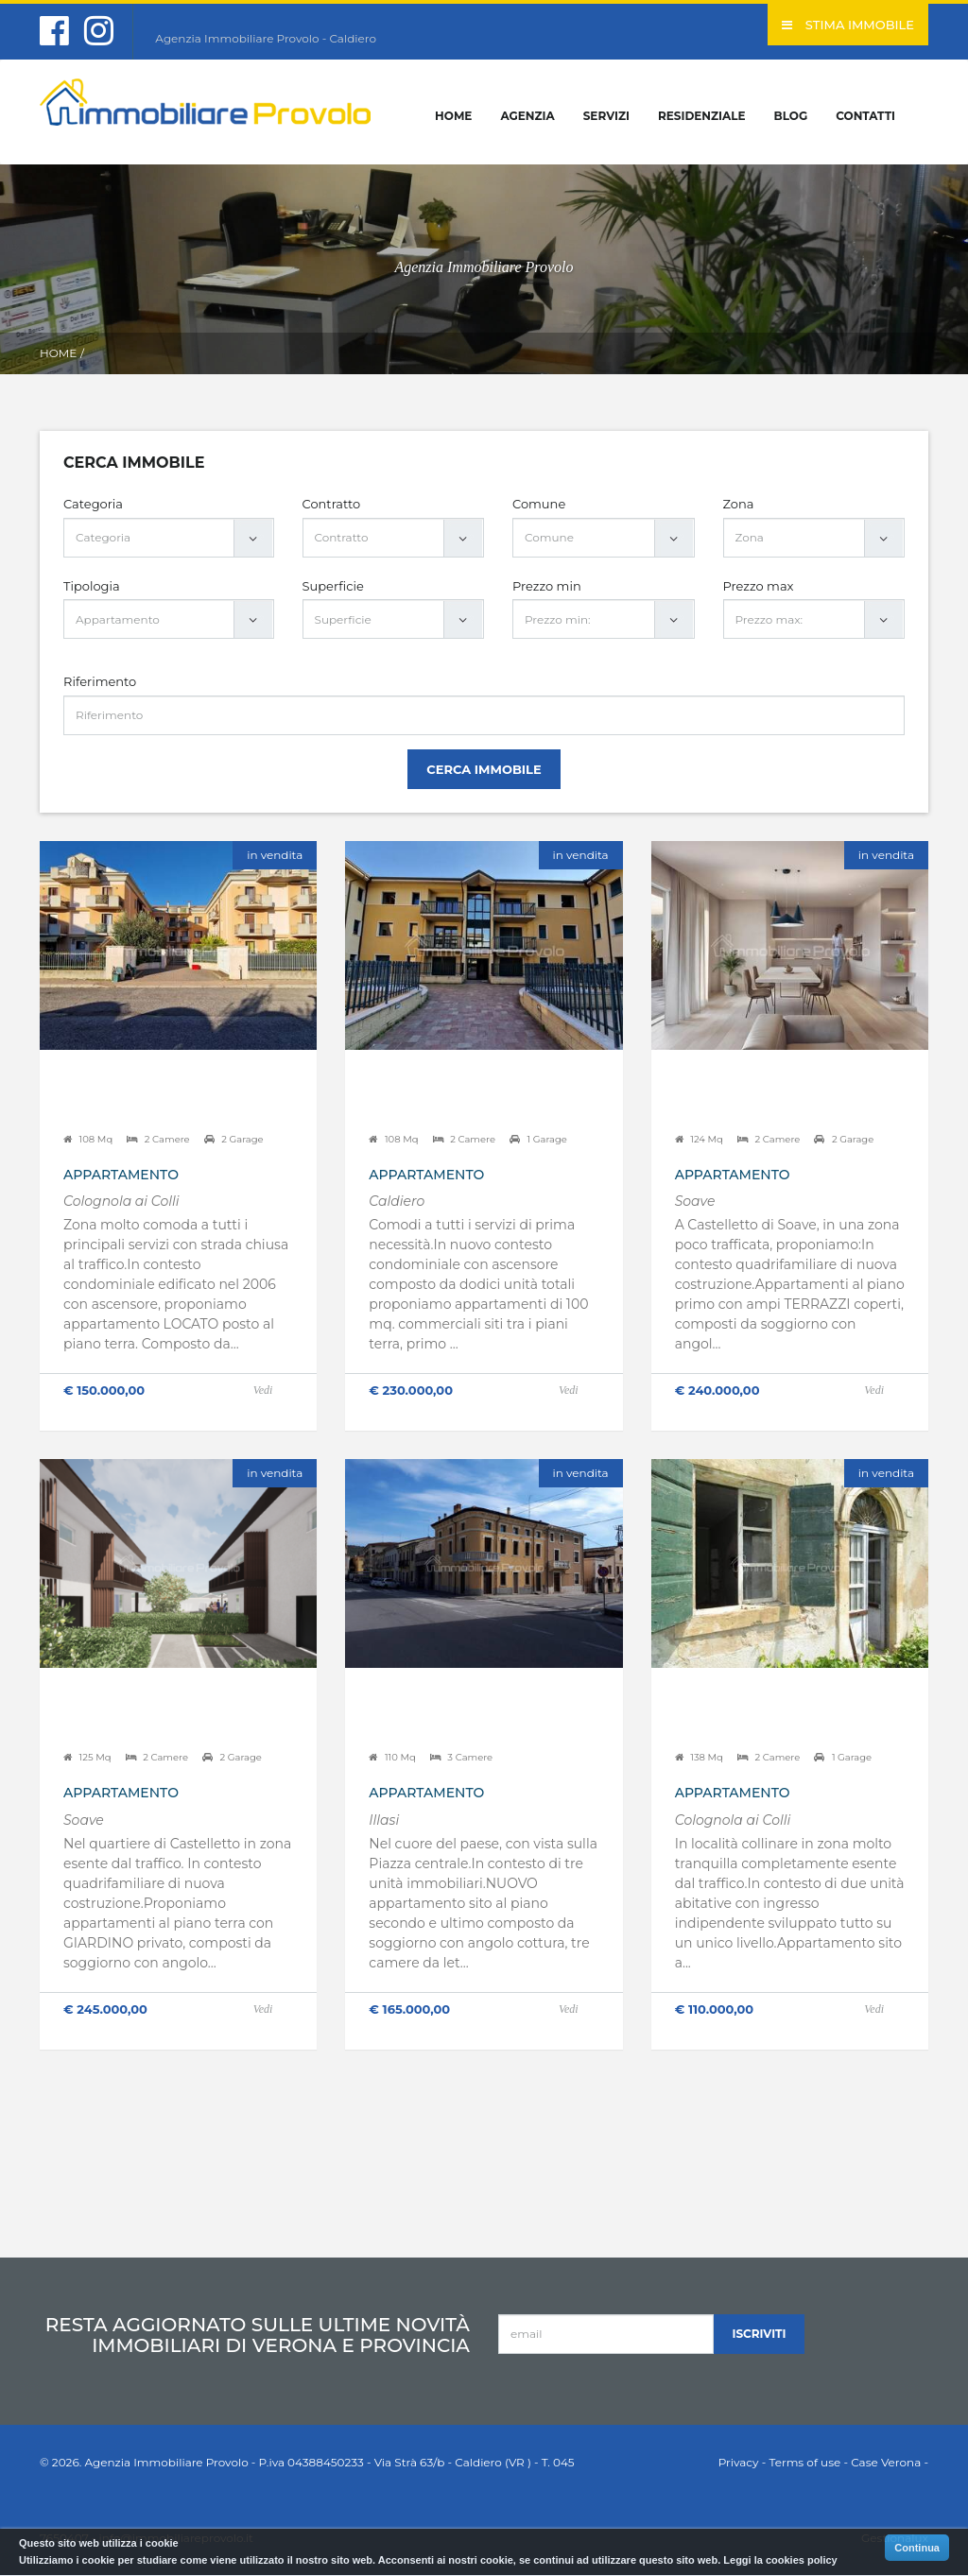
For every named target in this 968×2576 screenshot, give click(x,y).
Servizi (606, 116)
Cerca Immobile (483, 769)
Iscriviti (759, 2334)
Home (453, 116)
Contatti (865, 116)
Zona (738, 503)
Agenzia (527, 116)
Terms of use (804, 2462)
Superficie (333, 585)
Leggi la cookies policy (780, 2560)
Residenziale (702, 116)
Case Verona (886, 2462)
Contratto (331, 503)
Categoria (93, 503)
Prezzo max (758, 585)
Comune (538, 503)
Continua (917, 2547)
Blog (791, 116)
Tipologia (91, 585)
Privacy (738, 2462)
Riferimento (99, 681)
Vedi (263, 1390)
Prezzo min (546, 585)
